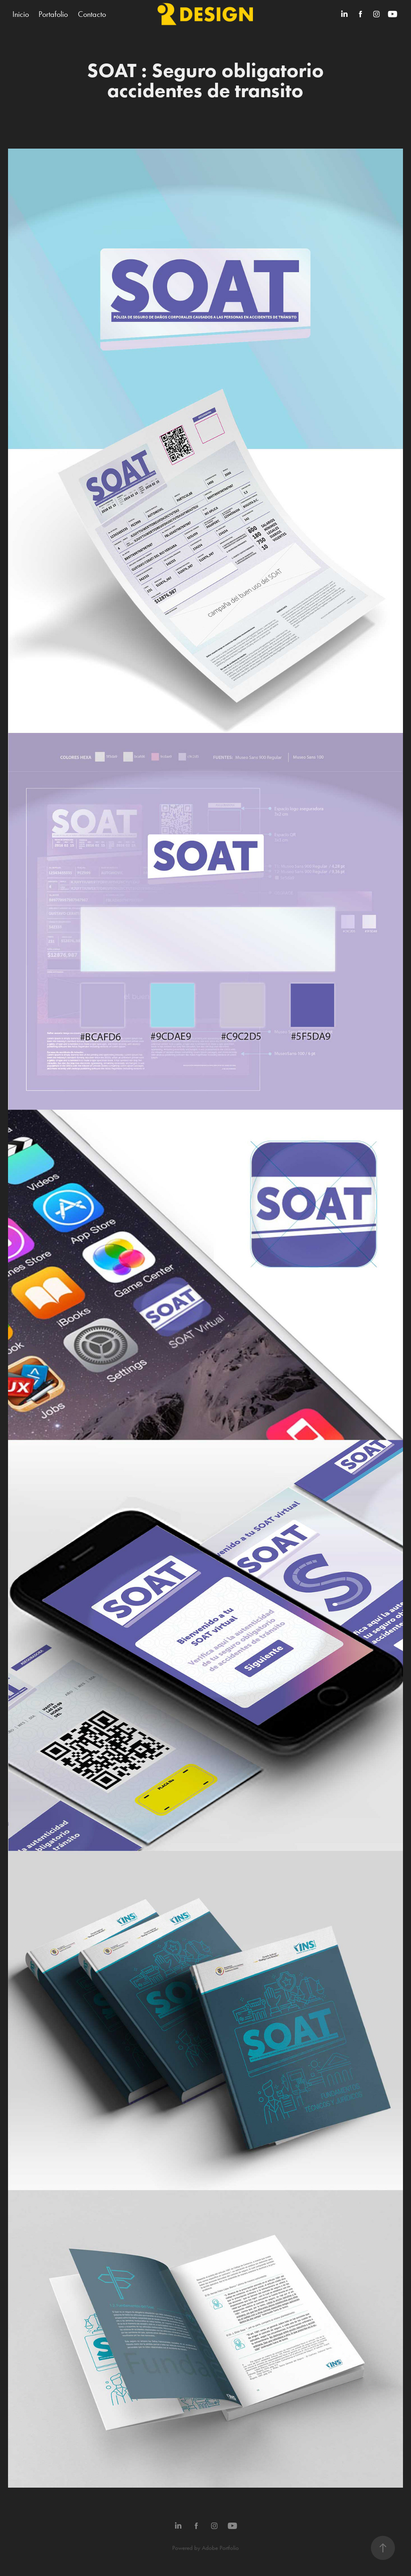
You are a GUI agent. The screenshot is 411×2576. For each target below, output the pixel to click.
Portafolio (53, 14)
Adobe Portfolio (220, 2548)
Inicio (20, 14)
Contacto (92, 14)
